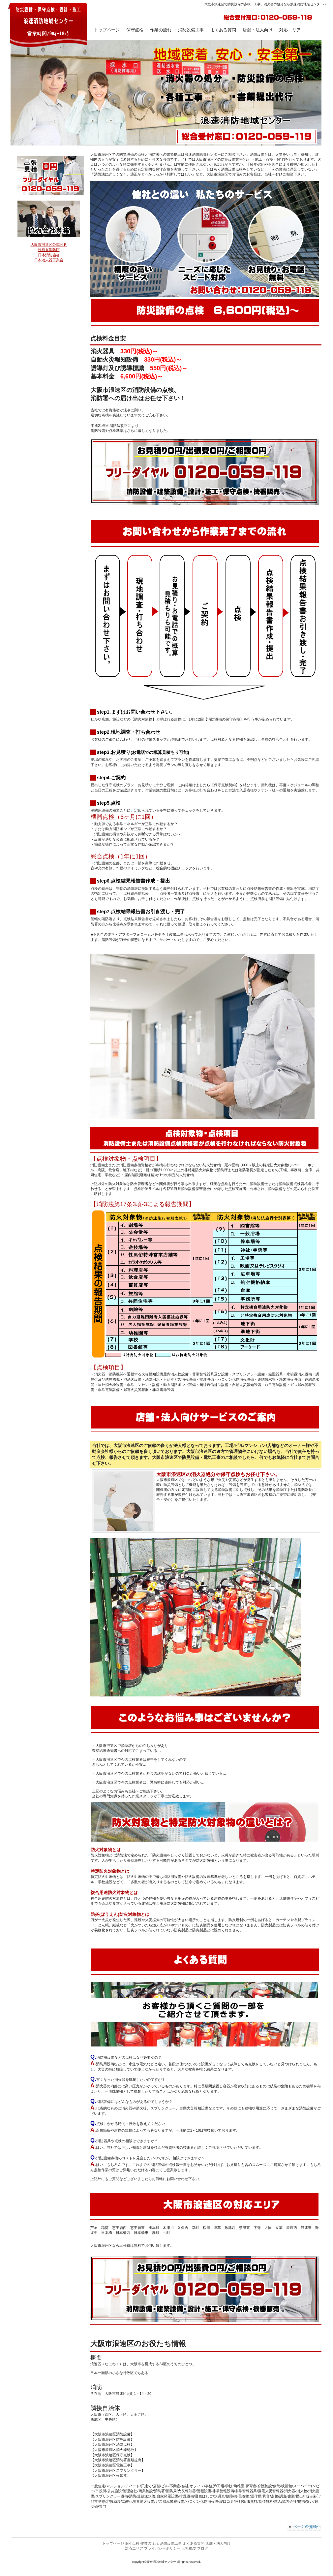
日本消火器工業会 (48, 260)
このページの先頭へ (304, 2527)
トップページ (113, 2543)
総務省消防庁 (49, 250)
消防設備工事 (171, 2543)
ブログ (202, 2548)
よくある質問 (193, 2543)
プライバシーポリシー (162, 2548)
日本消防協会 (49, 255)
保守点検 (134, 29)
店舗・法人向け (218, 2543)
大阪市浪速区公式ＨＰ (49, 244)
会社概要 (189, 2548)
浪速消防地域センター (48, 25)
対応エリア (134, 2548)
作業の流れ (149, 2543)
